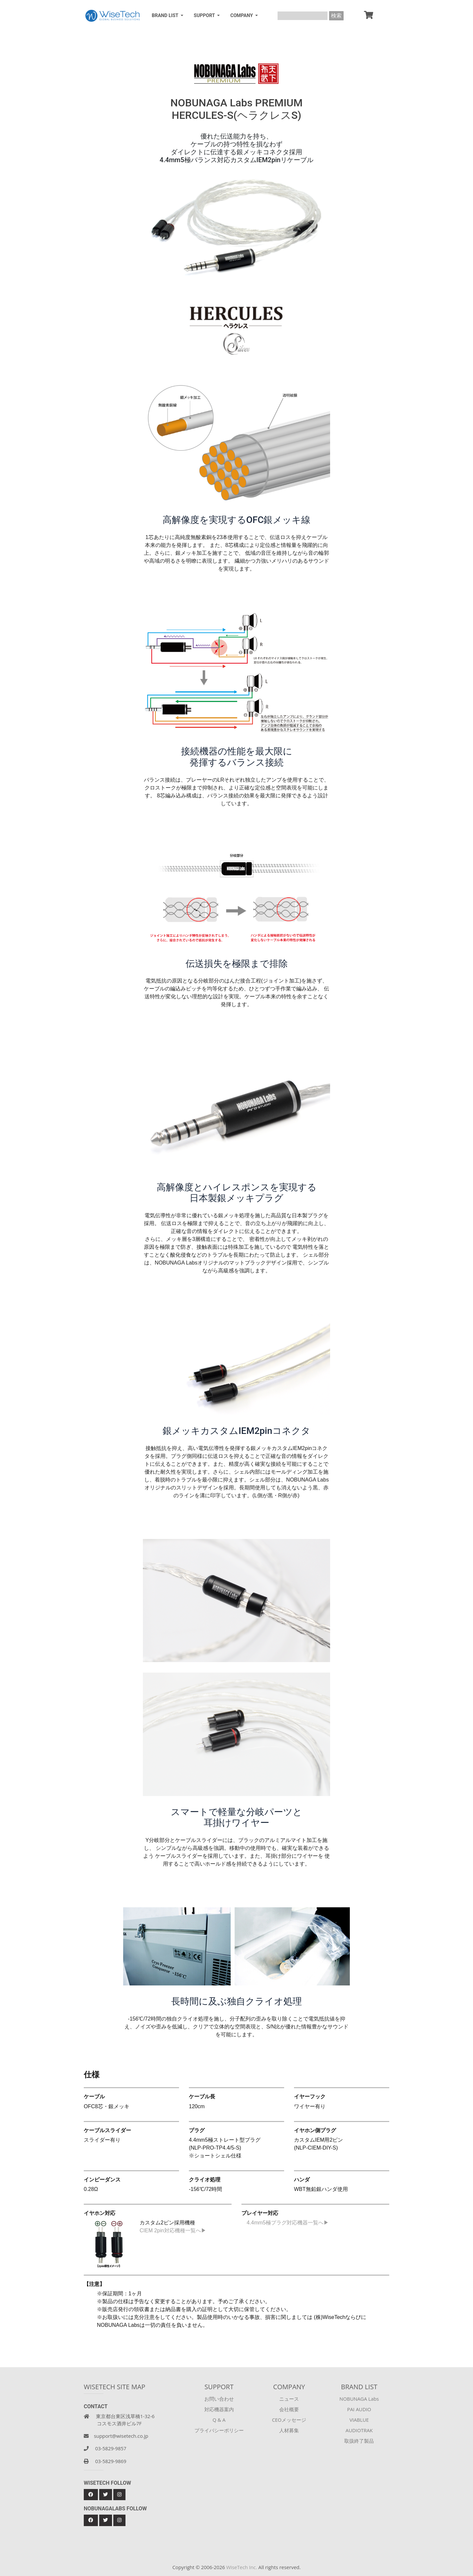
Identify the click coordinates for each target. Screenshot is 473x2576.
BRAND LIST (165, 15)
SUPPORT (205, 15)
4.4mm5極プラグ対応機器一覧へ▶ (285, 2222)
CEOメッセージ (289, 2419)
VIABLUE (359, 2419)
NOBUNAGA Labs (359, 2398)
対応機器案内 (219, 2409)
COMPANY (242, 15)
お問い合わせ (219, 2398)
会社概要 (289, 2409)
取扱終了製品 (359, 2440)
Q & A (219, 2419)
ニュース (289, 2398)
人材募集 (289, 2430)
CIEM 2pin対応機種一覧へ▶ (173, 2230)
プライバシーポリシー (219, 2430)
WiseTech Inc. (241, 2567)
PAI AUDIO (359, 2409)
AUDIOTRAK (359, 2430)
